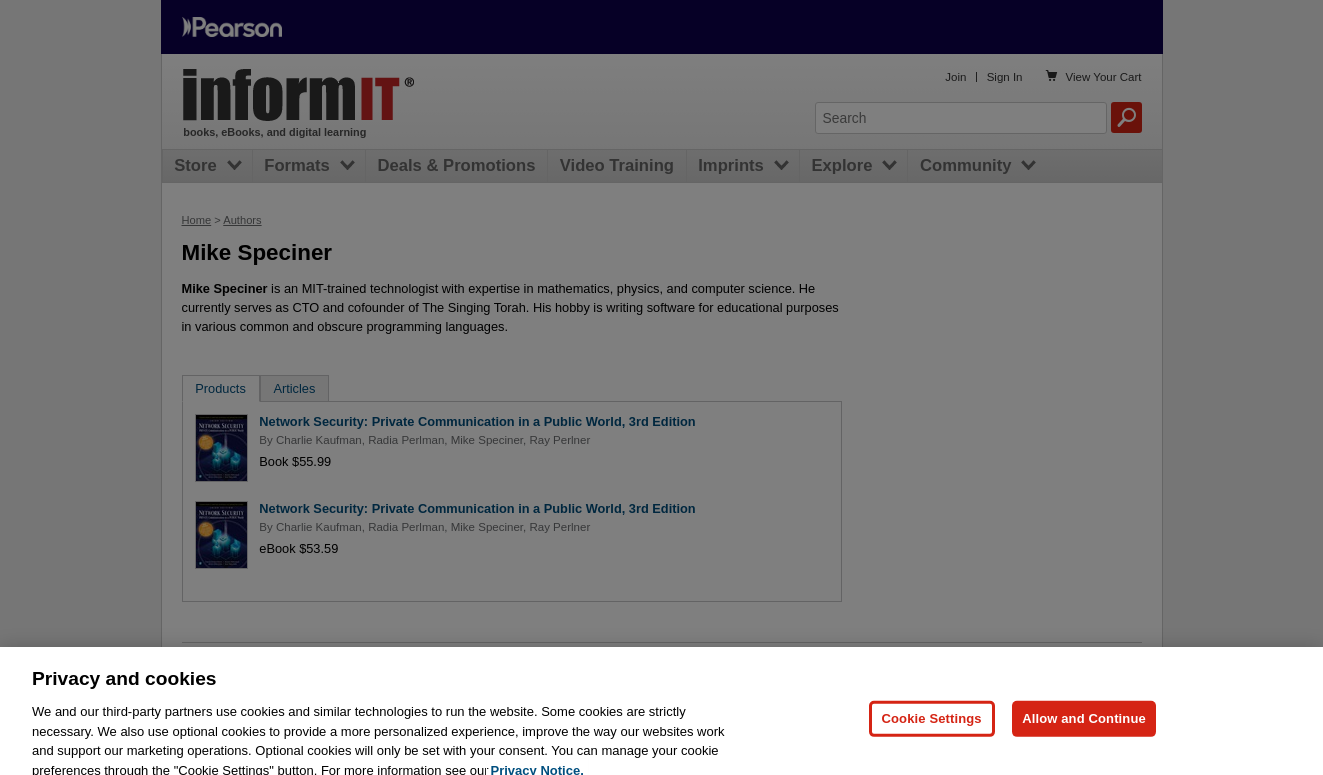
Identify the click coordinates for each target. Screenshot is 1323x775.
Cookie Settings (932, 727)
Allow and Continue (1084, 727)
